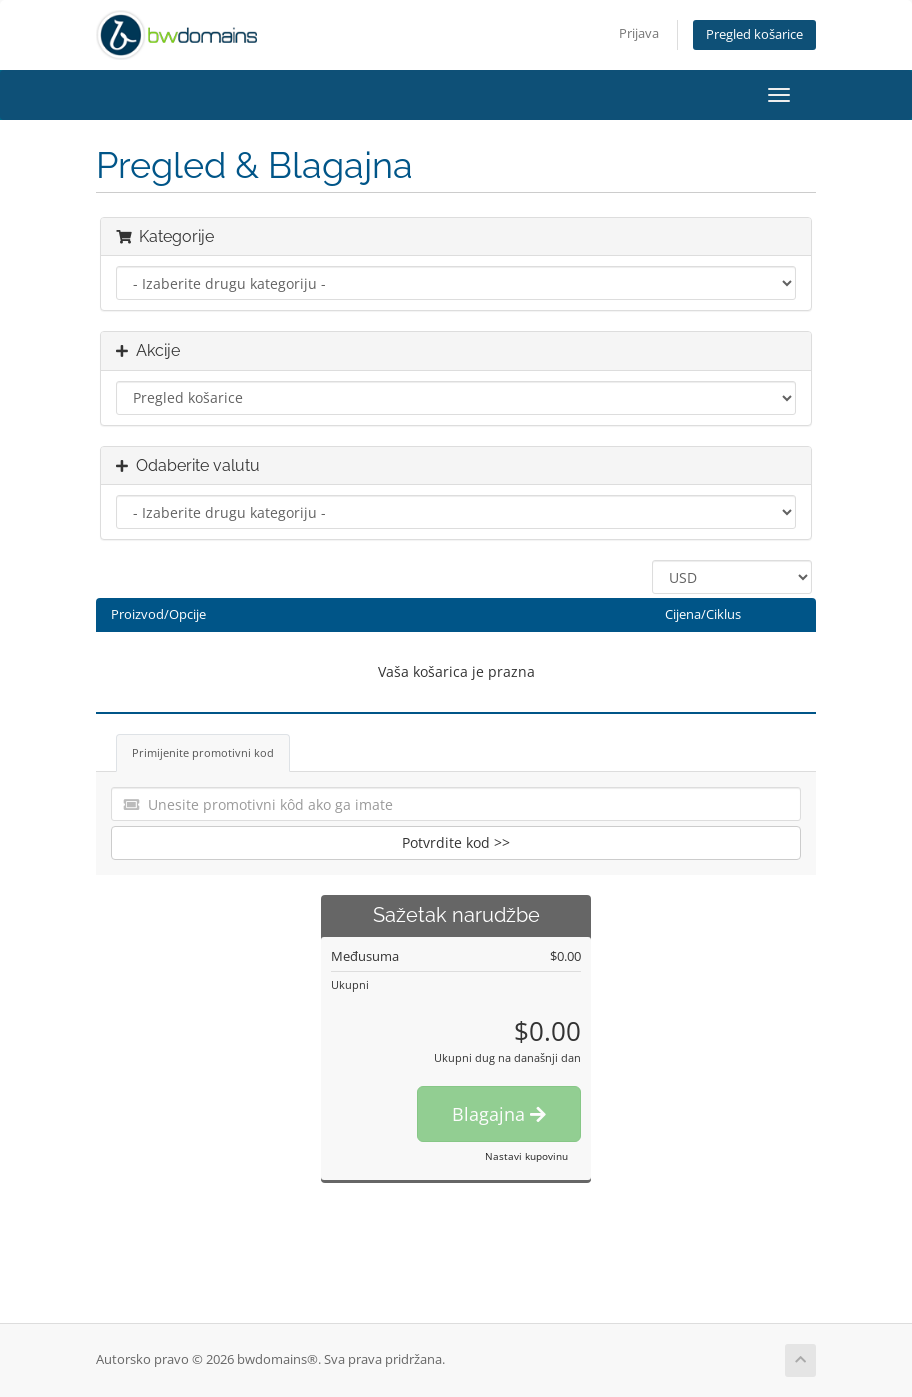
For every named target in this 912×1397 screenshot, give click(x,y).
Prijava (639, 33)
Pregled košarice (754, 34)
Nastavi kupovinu (526, 1156)
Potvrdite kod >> (456, 842)
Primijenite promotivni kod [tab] (203, 752)
